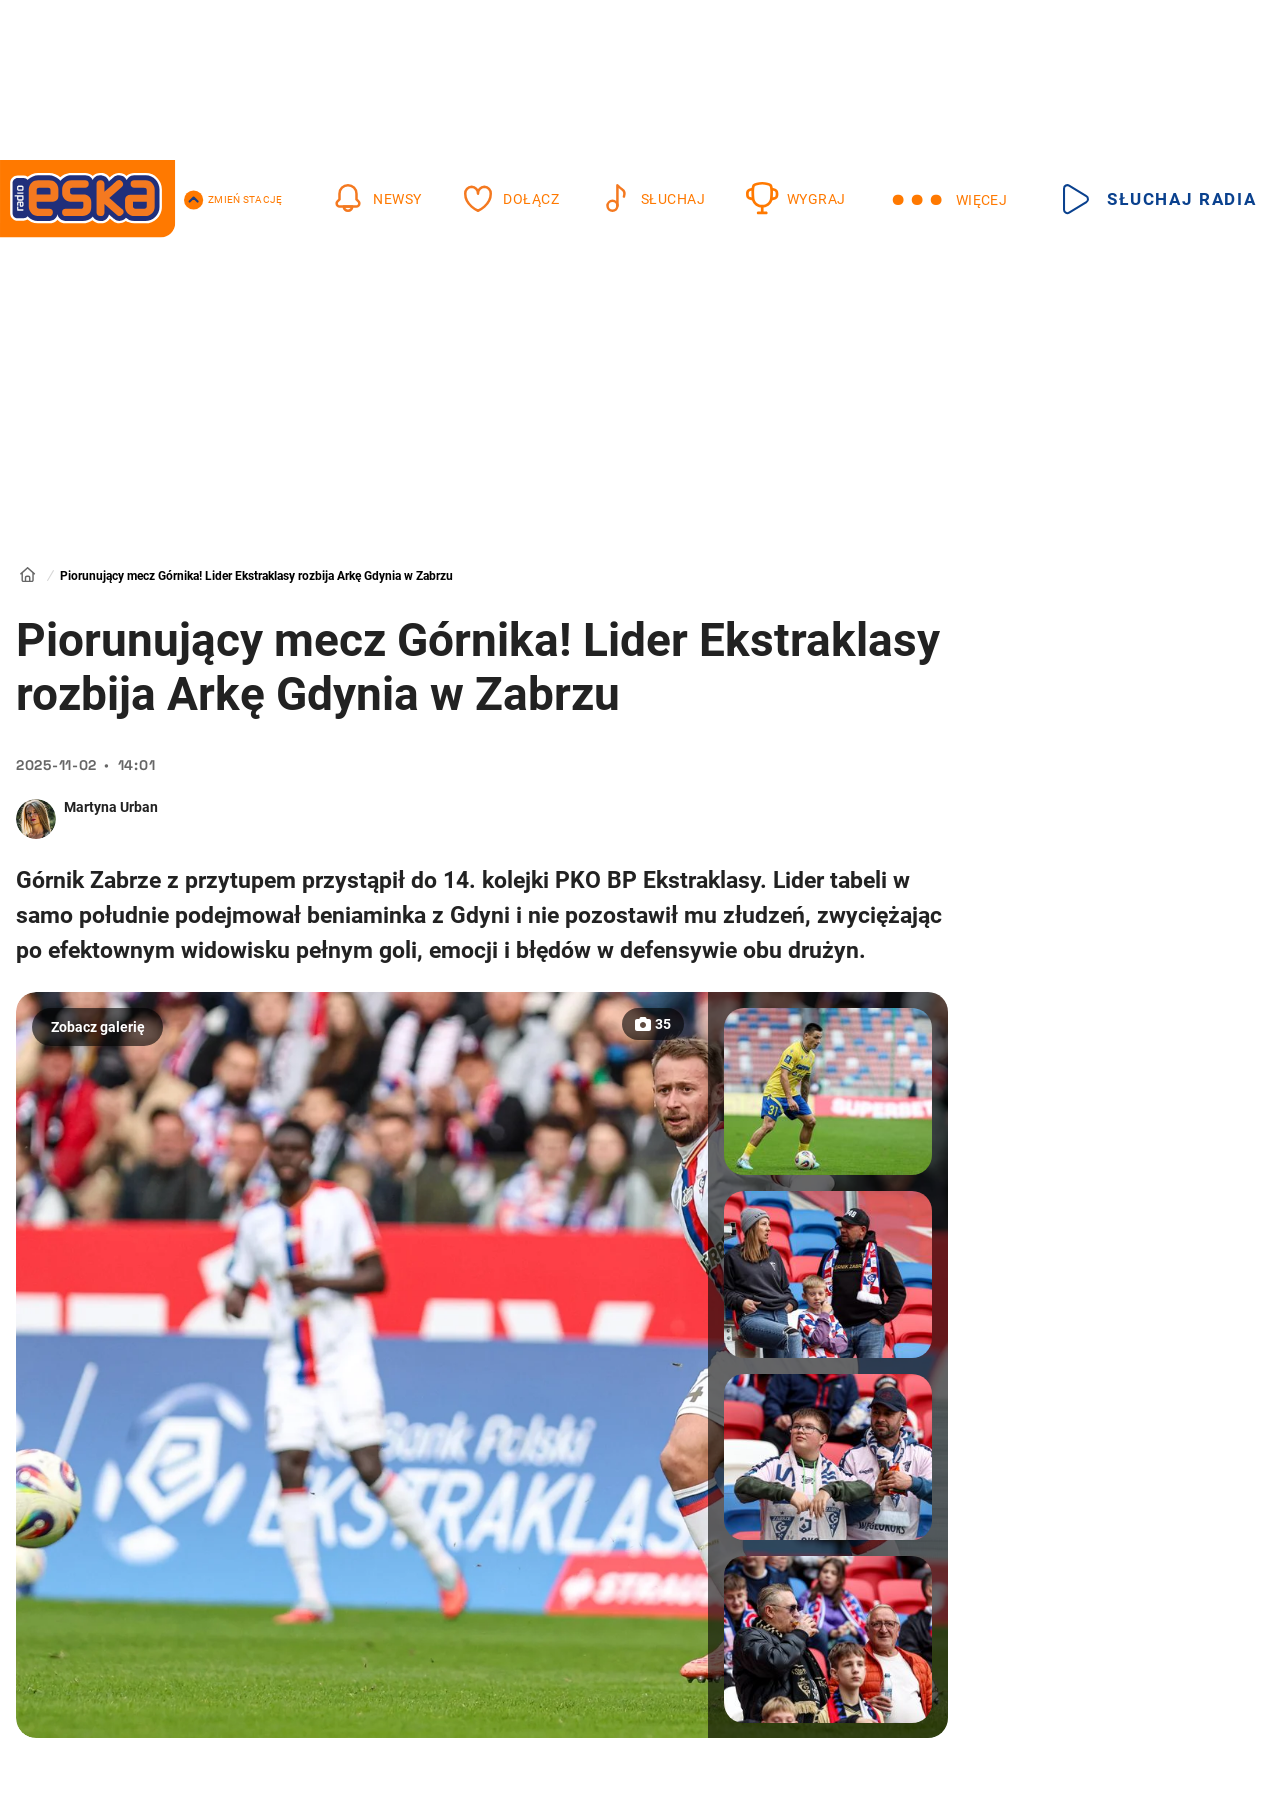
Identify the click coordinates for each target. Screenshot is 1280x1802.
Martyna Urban (111, 807)
